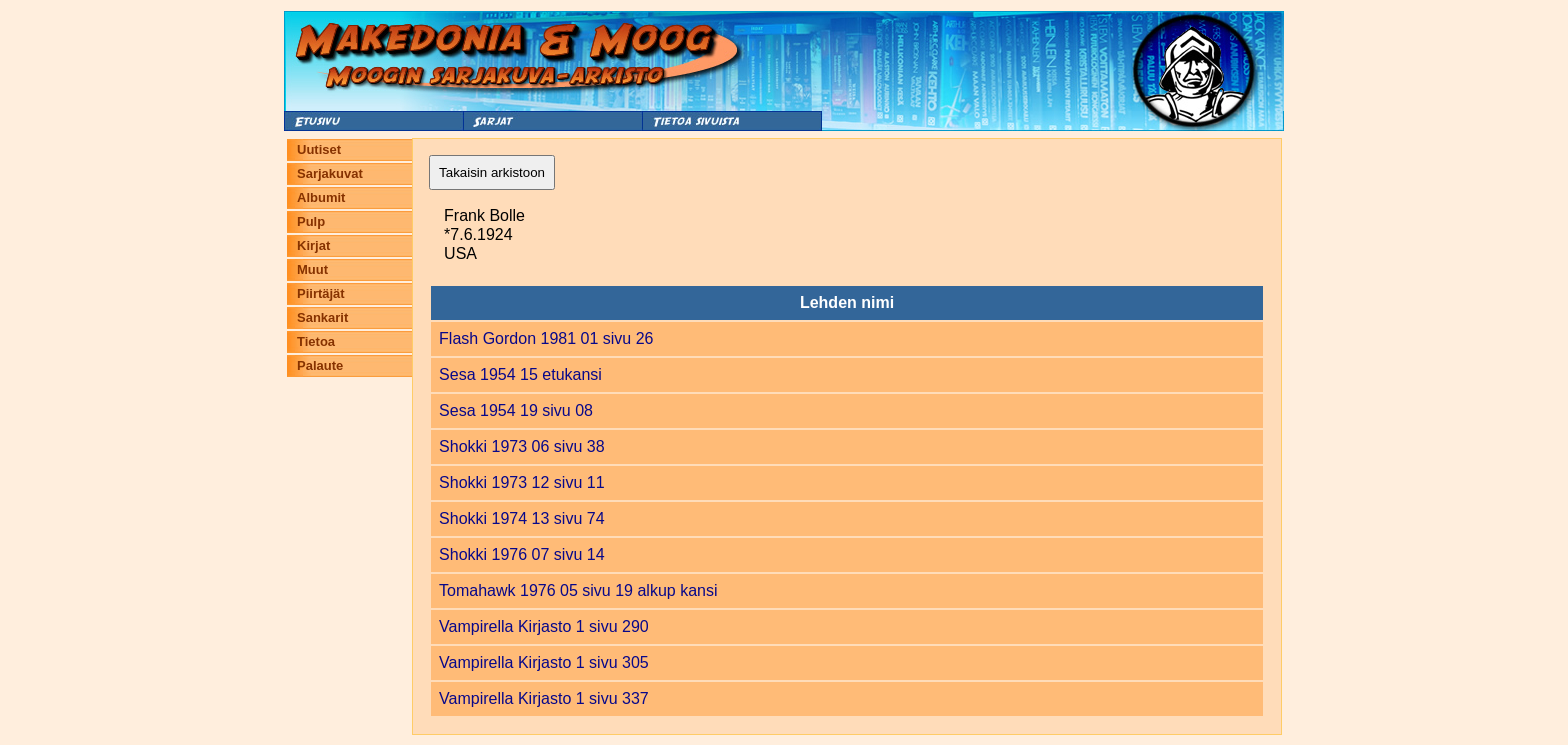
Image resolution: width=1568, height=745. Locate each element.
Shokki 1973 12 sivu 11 (521, 482)
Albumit (321, 197)
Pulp (311, 221)
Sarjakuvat (330, 173)
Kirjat (313, 245)
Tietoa (316, 341)
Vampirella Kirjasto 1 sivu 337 (544, 698)
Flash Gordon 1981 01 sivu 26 (546, 338)
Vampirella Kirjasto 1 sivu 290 (544, 626)
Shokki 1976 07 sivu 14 (521, 554)
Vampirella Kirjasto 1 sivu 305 (544, 662)
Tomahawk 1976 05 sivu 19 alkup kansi (578, 590)
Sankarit (322, 317)
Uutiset (319, 149)
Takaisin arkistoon (492, 172)
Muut (312, 269)
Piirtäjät (321, 293)
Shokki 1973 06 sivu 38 (521, 446)
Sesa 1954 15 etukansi (520, 374)
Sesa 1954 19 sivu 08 (516, 410)
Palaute (320, 365)
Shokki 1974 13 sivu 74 (521, 518)
